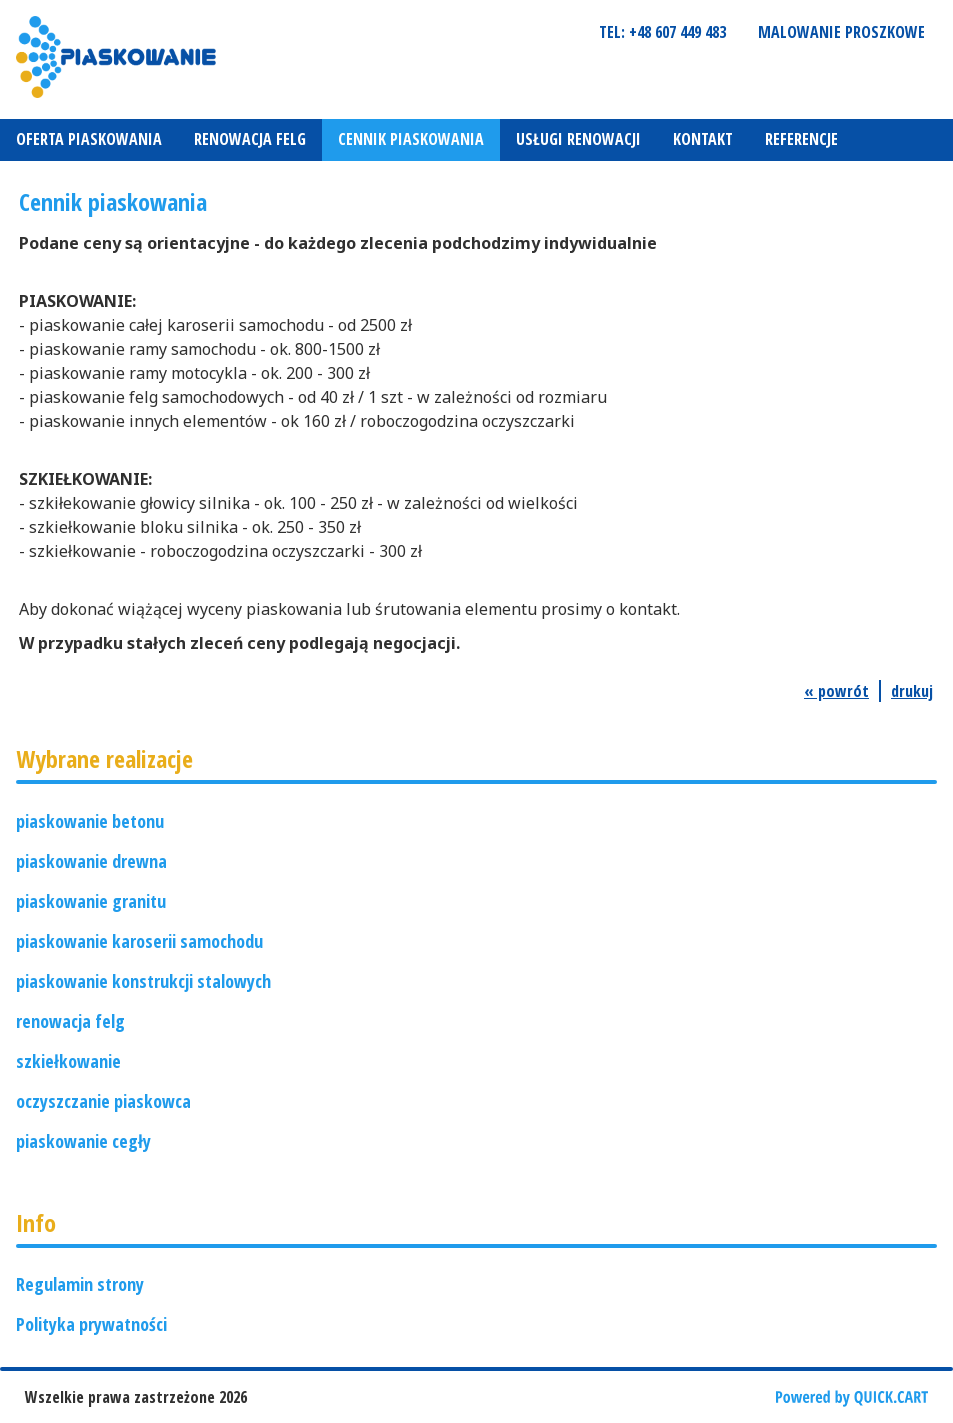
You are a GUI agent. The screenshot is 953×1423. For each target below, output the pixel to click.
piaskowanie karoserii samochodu (139, 941)
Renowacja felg (250, 139)
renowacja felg (70, 1021)
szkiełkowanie (68, 1061)
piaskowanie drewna (91, 861)
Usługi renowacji (578, 139)
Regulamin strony (80, 1284)
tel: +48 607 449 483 (662, 32)
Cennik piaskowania (411, 139)
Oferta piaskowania (89, 139)
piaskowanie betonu (90, 821)
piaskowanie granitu (91, 901)
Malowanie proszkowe (841, 32)
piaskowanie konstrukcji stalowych (143, 981)
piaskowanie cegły (83, 1141)
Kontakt (703, 139)
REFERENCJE (801, 139)
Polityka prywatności (91, 1324)
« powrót (836, 691)
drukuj (912, 691)
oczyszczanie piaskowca (103, 1101)
